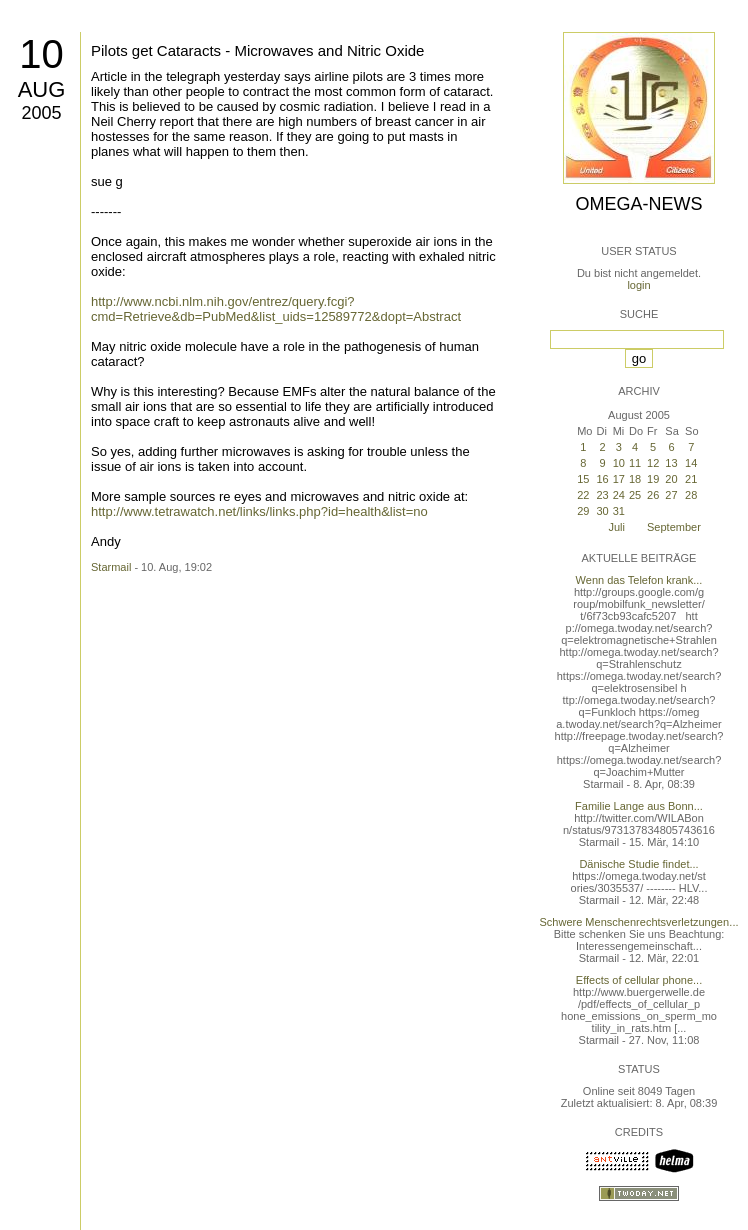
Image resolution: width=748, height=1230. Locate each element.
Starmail (111, 567)
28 (691, 495)
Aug (42, 89)
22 (583, 495)
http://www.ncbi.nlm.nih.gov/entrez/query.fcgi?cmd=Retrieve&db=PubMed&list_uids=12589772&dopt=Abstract (276, 309)
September (674, 527)
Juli (616, 527)
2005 (41, 113)
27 (671, 495)
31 (619, 511)
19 (653, 479)
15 (583, 479)
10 (41, 54)
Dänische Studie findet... (638, 864)
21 (691, 479)
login (638, 285)
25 (635, 495)
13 (671, 463)
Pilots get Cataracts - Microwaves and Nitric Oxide (257, 50)
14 (691, 463)
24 (619, 495)
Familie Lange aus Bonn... (639, 806)
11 (635, 463)
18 (635, 479)
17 (619, 479)
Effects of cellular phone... (639, 980)
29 (583, 511)
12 (653, 463)
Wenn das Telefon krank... (639, 580)
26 (653, 495)
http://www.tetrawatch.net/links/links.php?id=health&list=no (259, 511)
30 (602, 511)
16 (602, 479)
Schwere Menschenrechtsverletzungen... (639, 922)
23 (602, 495)
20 (671, 479)
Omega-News (638, 204)
